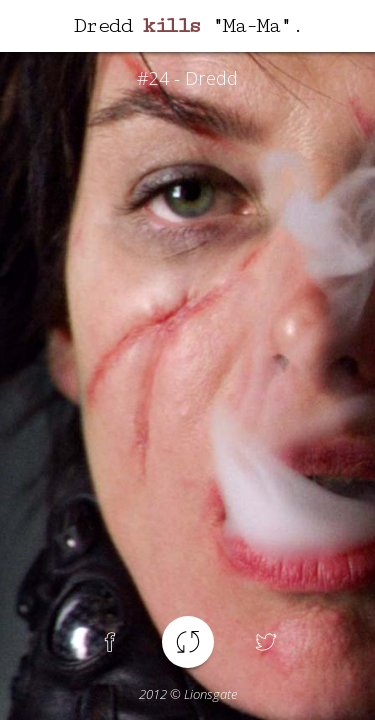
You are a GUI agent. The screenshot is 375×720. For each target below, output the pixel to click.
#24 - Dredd (187, 78)
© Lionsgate (188, 694)
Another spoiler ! (188, 642)
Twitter (266, 642)
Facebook (110, 642)
